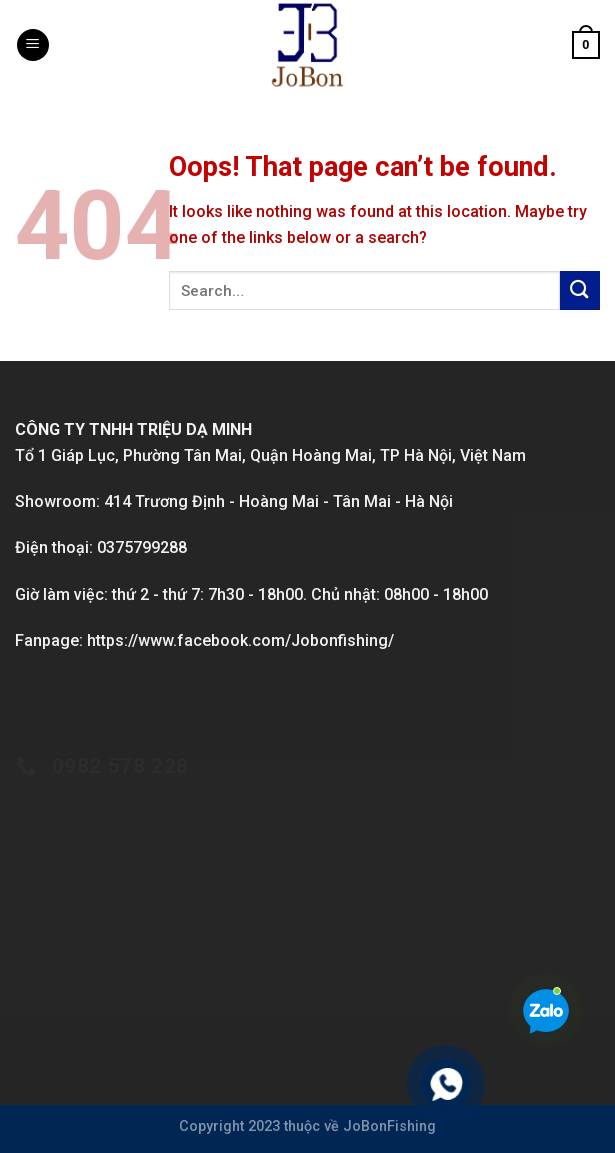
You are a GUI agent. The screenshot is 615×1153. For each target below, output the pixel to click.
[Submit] (580, 290)
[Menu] (33, 45)
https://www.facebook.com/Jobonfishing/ (240, 640)
